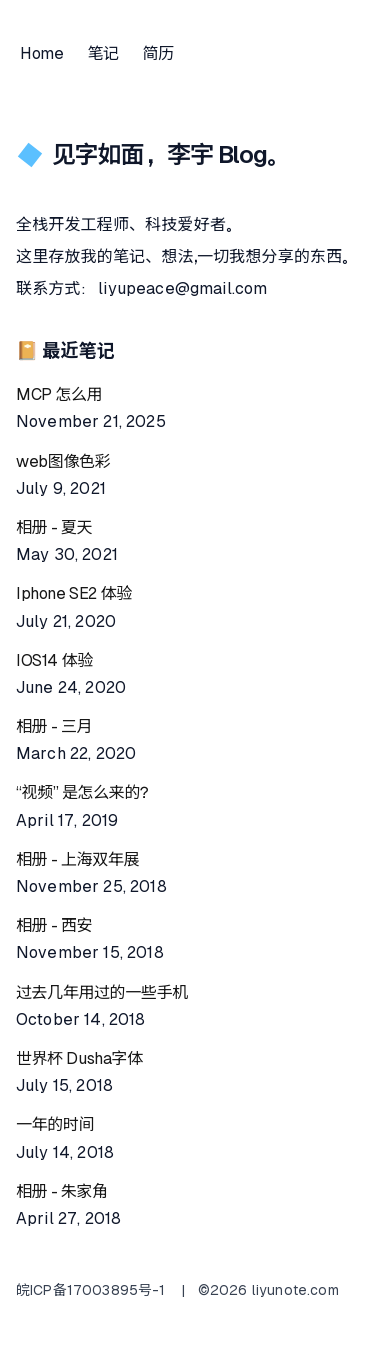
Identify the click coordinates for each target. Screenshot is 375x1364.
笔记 (102, 53)
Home (41, 53)
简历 (158, 53)
